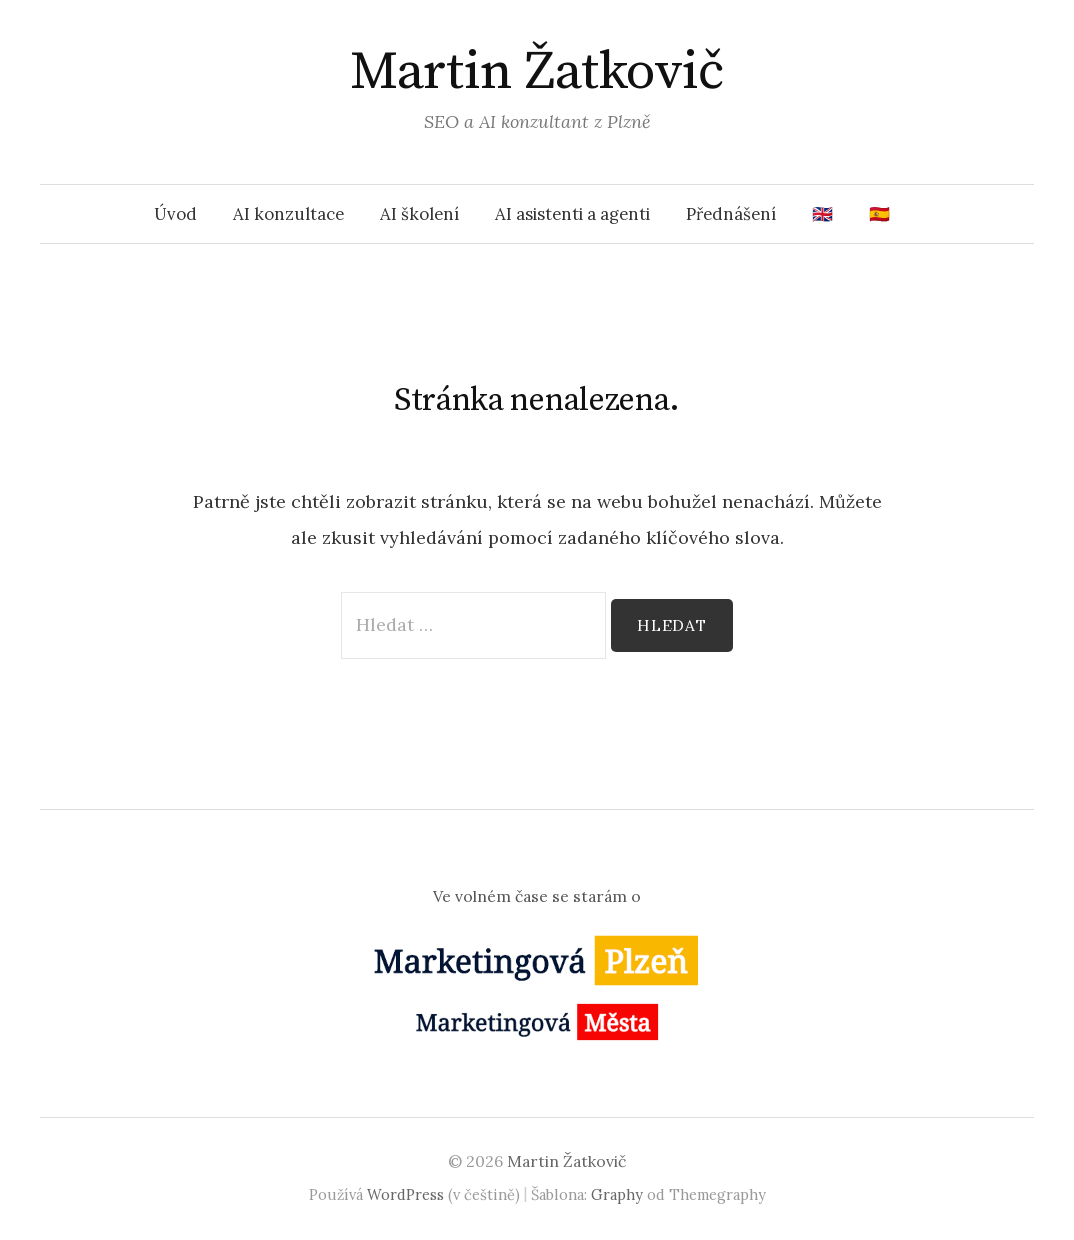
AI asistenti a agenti (572, 214)
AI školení (419, 214)
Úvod (175, 214)
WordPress (405, 1194)
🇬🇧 (822, 214)
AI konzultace (288, 214)
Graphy (617, 1194)
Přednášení (731, 214)
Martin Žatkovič (537, 72)
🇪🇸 (879, 214)
